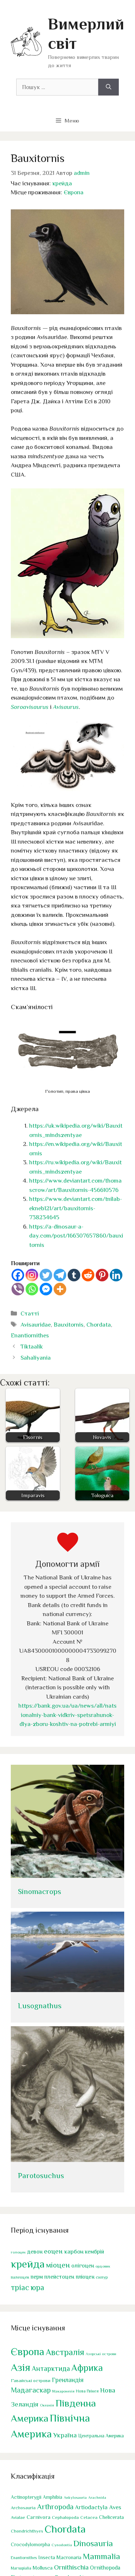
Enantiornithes (30, 1335)
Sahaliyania (36, 1357)
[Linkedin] (116, 1275)
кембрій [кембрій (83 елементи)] (94, 2251)
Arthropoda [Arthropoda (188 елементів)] (55, 2507)
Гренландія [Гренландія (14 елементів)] (68, 2380)
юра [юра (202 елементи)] (37, 2287)
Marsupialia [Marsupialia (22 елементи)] (21, 2568)
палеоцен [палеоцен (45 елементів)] (20, 2277)
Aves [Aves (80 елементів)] (115, 2507)
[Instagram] (32, 1275)
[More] (60, 1289)
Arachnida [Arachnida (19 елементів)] (97, 2497)
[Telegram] (60, 1275)
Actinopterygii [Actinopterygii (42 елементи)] (26, 2497)
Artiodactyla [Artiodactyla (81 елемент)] (91, 2507)
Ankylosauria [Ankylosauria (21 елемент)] (75, 2497)
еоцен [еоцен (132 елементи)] (53, 2251)
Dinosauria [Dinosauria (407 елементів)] (93, 2543)
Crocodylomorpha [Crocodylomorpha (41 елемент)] (30, 2544)
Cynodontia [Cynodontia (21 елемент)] (61, 2545)
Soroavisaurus (30, 707)
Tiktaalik (32, 1346)
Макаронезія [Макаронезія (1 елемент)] (63, 2391)
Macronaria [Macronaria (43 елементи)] (69, 2557)
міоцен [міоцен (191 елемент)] (58, 2265)
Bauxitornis (69, 1324)
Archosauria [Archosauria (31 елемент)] (23, 2507)
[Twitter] (46, 1275)
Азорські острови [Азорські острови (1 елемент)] (101, 2354)
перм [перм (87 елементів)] (37, 2276)
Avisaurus (66, 707)
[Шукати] (108, 87)
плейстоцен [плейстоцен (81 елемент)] (59, 2277)
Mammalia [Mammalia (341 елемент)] (101, 2556)
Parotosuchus (41, 2175)
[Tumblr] (74, 1275)
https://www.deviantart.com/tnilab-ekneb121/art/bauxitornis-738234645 (75, 1208)
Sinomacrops (39, 1891)
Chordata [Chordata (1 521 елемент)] (65, 2529)
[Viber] (18, 1289)
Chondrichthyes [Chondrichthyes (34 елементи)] (27, 2531)
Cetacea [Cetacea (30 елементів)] (89, 2517)
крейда (62, 183)
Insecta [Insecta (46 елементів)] (46, 2557)
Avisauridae (36, 1324)
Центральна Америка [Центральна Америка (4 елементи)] (101, 2435)
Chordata (98, 1324)
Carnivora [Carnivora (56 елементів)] (38, 2517)
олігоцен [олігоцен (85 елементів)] (82, 2265)
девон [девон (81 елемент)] (34, 2251)
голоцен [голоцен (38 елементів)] (18, 2252)
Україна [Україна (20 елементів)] (65, 2435)
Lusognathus (40, 2005)
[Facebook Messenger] (46, 1289)
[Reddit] (88, 1275)
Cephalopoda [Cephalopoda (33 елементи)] (65, 2517)
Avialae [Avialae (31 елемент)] (18, 2517)
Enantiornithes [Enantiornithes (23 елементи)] (24, 2558)
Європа (74, 192)
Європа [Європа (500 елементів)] (27, 2351)
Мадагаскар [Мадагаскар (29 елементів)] (31, 2390)
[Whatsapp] (32, 1289)
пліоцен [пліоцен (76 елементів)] (85, 2277)
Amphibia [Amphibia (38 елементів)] (52, 2497)
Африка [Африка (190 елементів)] (87, 2367)
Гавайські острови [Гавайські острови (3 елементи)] (30, 2380)
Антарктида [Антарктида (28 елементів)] (51, 2368)
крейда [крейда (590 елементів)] (28, 2264)
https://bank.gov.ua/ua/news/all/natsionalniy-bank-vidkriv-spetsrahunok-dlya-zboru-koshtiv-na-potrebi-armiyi (67, 1714)
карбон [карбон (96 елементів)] (74, 2251)
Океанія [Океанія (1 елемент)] (47, 2405)
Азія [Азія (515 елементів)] (20, 2367)
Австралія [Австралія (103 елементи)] (65, 2352)
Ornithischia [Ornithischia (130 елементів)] (71, 2567)
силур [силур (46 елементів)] (102, 2277)
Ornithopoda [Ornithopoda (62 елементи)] (105, 2568)
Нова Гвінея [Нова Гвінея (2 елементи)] (87, 2391)
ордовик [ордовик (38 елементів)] (102, 2266)
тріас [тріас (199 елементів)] (20, 2287)
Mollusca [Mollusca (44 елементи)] (43, 2568)
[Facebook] (18, 1275)
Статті (30, 1313)
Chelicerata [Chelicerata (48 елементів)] (111, 2517)
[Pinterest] (102, 1275)
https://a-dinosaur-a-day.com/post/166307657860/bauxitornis (76, 1235)
